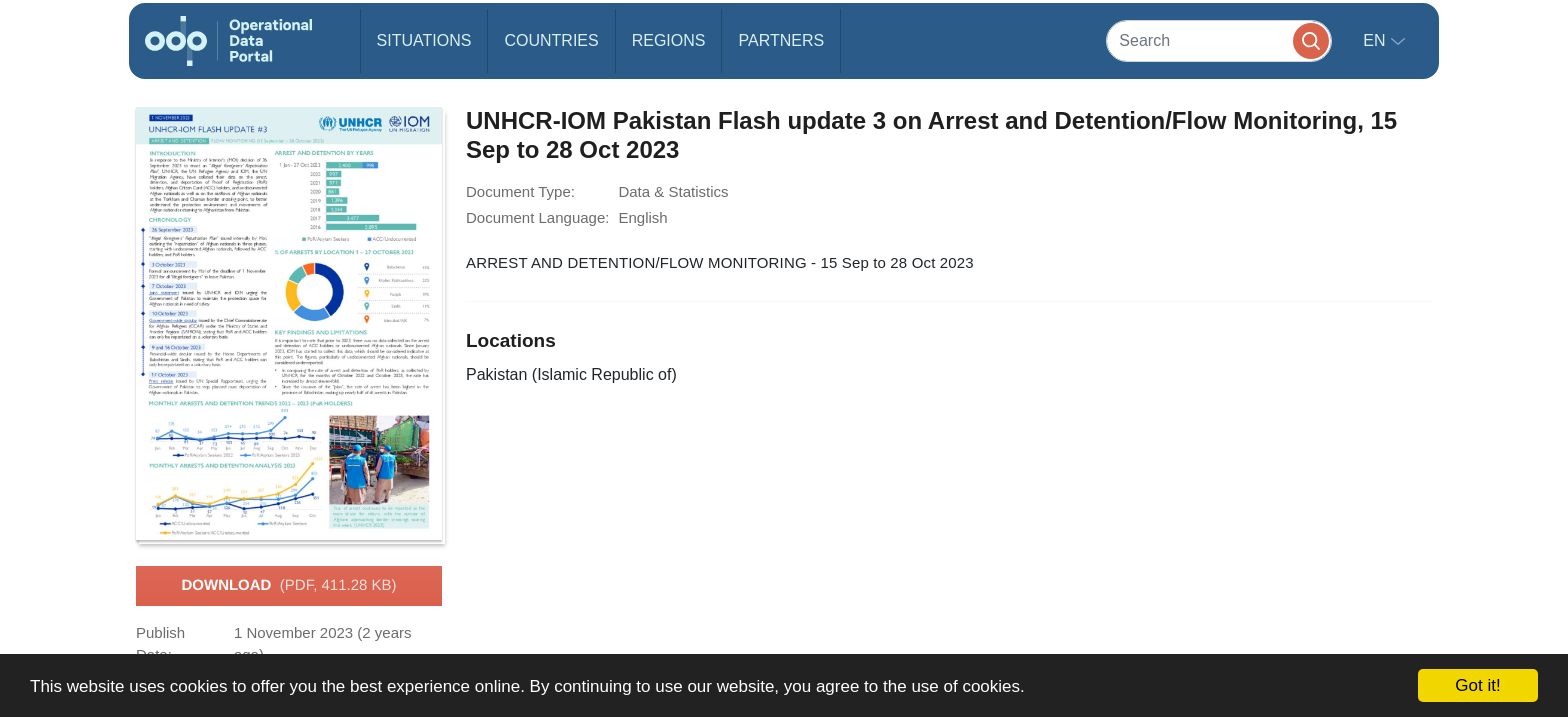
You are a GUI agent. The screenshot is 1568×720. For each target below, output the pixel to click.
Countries (551, 40)
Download (288, 586)
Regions (669, 40)
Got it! (1477, 685)
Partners (781, 40)
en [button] (1376, 40)
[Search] (1219, 40)
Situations (424, 40)
